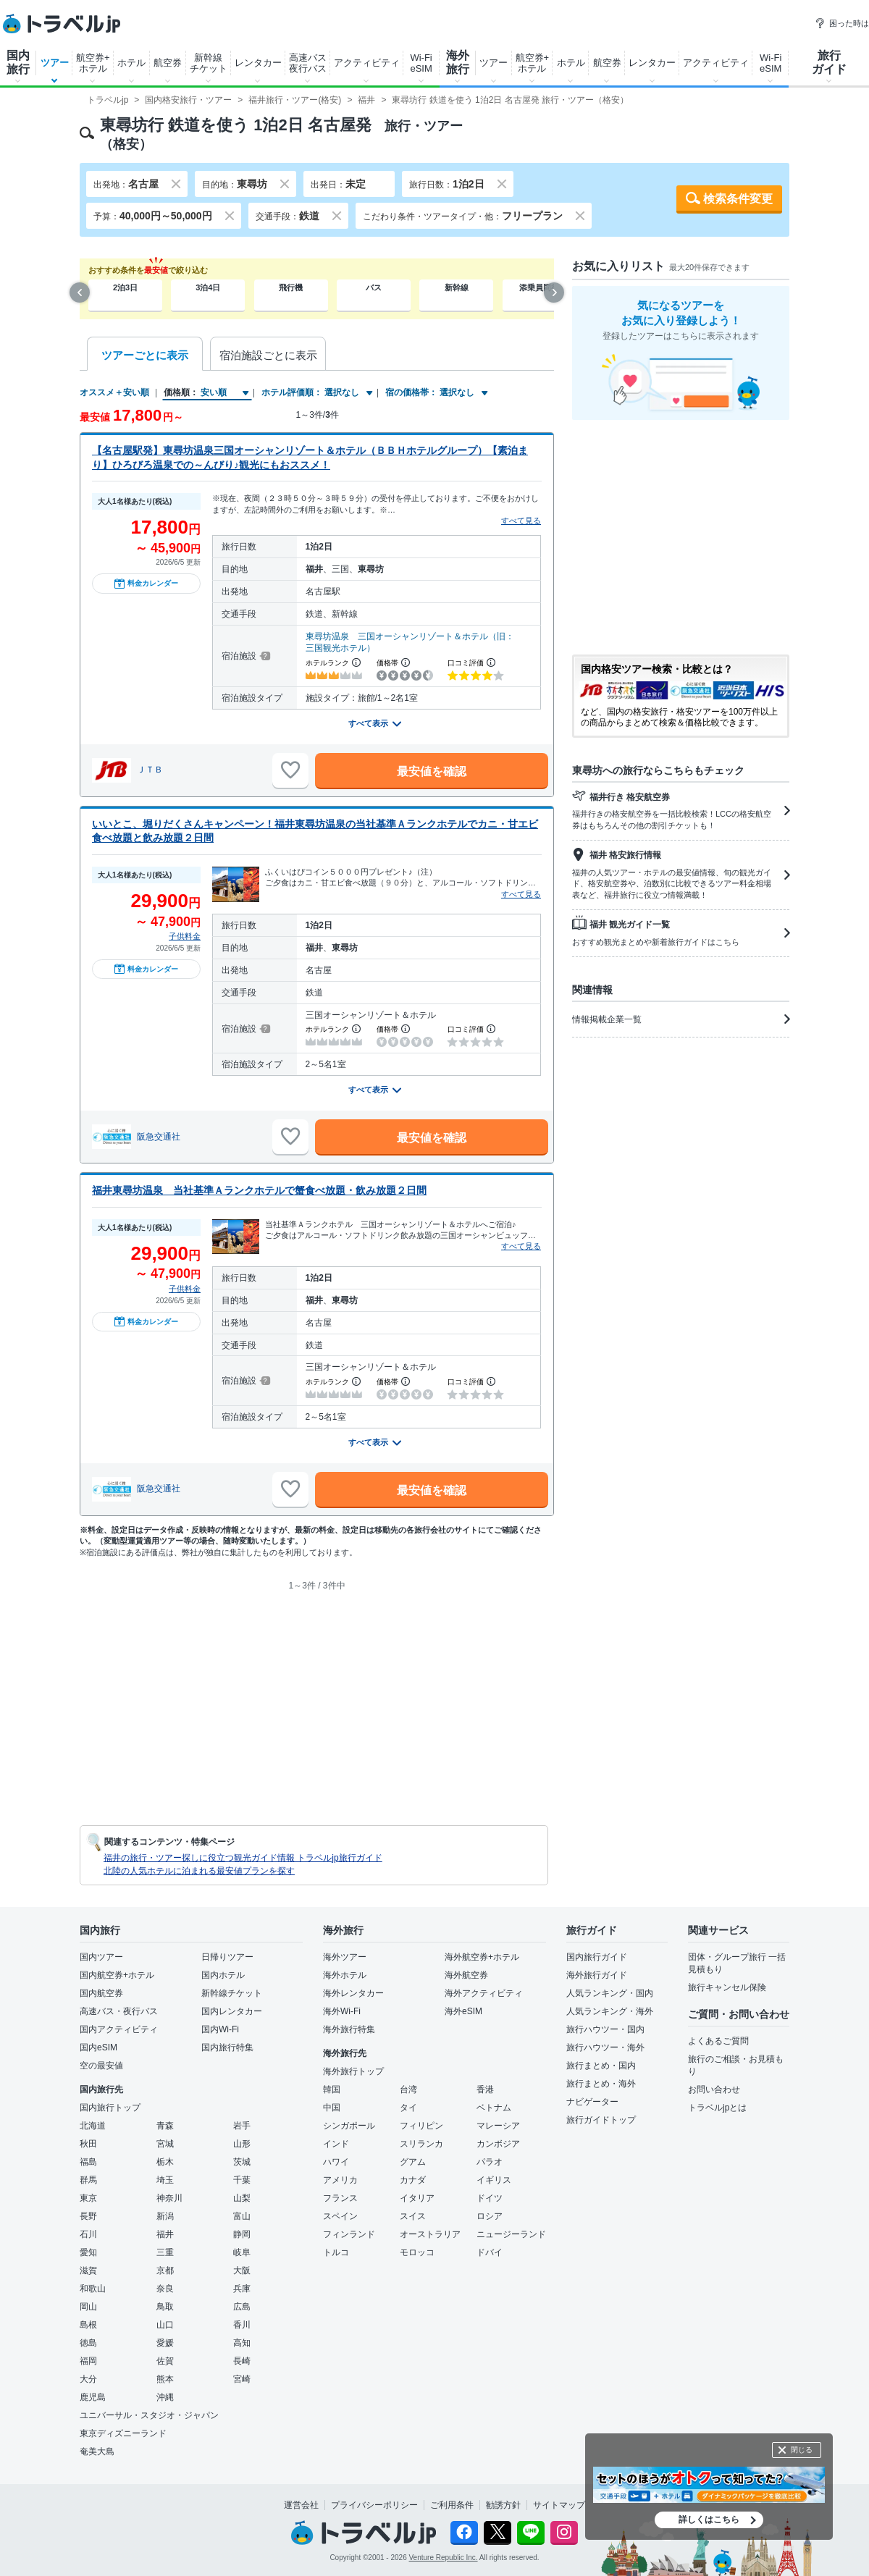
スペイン (340, 2216)
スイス (413, 2216)
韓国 (331, 2089)
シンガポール (349, 2126)
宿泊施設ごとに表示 (268, 355)
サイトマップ (559, 2505)
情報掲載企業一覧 (680, 1019)
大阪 (242, 2270)
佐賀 (165, 2361)
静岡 (242, 2234)
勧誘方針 (503, 2505)
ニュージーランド (511, 2234)
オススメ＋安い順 (114, 392)
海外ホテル (344, 1975)
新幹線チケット (208, 63)
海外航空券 (466, 1975)
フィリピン (421, 2126)
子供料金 (185, 936)
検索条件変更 (738, 199)
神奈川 (169, 2198)
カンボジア (498, 2144)
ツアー (55, 62)
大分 (88, 2379)
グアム (413, 2162)
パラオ (490, 2162)
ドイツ (490, 2198)
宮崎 (242, 2379)
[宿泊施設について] (264, 656)
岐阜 (242, 2252)
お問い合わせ (714, 2089)
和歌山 (93, 2289)
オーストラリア (430, 2234)
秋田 (88, 2144)
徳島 (88, 2343)
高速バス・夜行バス (119, 2011)
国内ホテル (223, 1975)
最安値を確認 (431, 771)
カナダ (413, 2180)
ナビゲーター (592, 2102)
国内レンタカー (231, 2011)
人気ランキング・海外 (609, 2011)
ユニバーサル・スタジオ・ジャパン (149, 2415)
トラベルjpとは (717, 2108)
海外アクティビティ (484, 1993)
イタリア (417, 2198)
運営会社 (301, 2505)
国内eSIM (98, 2047)
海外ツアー (344, 1957)
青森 (165, 2126)
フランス (340, 2198)
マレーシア (498, 2126)
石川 (88, 2234)
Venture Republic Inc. (443, 2558)
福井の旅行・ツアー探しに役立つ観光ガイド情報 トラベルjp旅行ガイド (243, 1858)
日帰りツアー (227, 1957)
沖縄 (165, 2397)
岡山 (88, 2307)
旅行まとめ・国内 (601, 2066)
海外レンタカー (353, 1993)
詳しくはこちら (709, 2519)
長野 (88, 2216)
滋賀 (88, 2270)
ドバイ (490, 2252)
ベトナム (494, 2108)
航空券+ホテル (93, 63)
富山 (242, 2216)
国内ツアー (101, 1957)
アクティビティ (367, 62)
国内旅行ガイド (596, 1957)
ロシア (490, 2216)
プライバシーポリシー (374, 2505)
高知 (242, 2343)
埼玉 (165, 2180)
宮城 (165, 2144)
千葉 (242, 2180)
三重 (165, 2252)
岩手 (242, 2126)
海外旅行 (457, 62)
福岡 (88, 2361)
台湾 (408, 2089)
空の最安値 (101, 2066)
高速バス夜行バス (308, 63)
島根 (88, 2325)
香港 (485, 2089)
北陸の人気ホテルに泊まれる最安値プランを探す (199, 1871)
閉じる (802, 2450)
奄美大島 (97, 2451)
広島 (242, 2307)
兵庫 (242, 2289)
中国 (331, 2108)
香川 (242, 2325)
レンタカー (258, 62)
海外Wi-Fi (342, 2011)
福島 (88, 2162)
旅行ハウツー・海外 (605, 2047)
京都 (165, 2270)
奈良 (165, 2289)
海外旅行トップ (353, 2071)
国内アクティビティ (119, 2029)
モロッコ (417, 2252)
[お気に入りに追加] (290, 770)
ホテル (131, 62)
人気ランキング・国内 (609, 1993)
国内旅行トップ (110, 2108)
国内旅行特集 (227, 2047)
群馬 (88, 2180)
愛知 (88, 2252)
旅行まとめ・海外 (601, 2084)
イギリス (494, 2180)
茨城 (242, 2162)
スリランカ (421, 2144)
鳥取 (165, 2307)
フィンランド (349, 2234)
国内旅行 (18, 62)
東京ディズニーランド (123, 2433)
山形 (242, 2144)
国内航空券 (101, 1993)
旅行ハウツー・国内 (605, 2029)
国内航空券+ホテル (117, 1975)
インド (336, 2144)
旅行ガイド (829, 62)
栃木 (165, 2162)
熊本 (165, 2379)
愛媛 (165, 2343)
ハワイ (336, 2162)
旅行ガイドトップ (601, 2120)
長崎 (242, 2361)
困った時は (842, 23)
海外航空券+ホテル (482, 1957)
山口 (165, 2325)
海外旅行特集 (349, 2029)
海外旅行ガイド (596, 1975)
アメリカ (340, 2180)
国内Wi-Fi (220, 2029)
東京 (88, 2198)
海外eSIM (463, 2011)
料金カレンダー (146, 583)
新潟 (165, 2216)
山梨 (242, 2198)
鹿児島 (93, 2397)
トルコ (336, 2252)
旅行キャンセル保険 (727, 1987)
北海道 (93, 2126)
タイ (408, 2108)
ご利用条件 (452, 2505)
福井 (165, 2234)
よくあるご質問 (718, 2041)
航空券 (168, 62)
